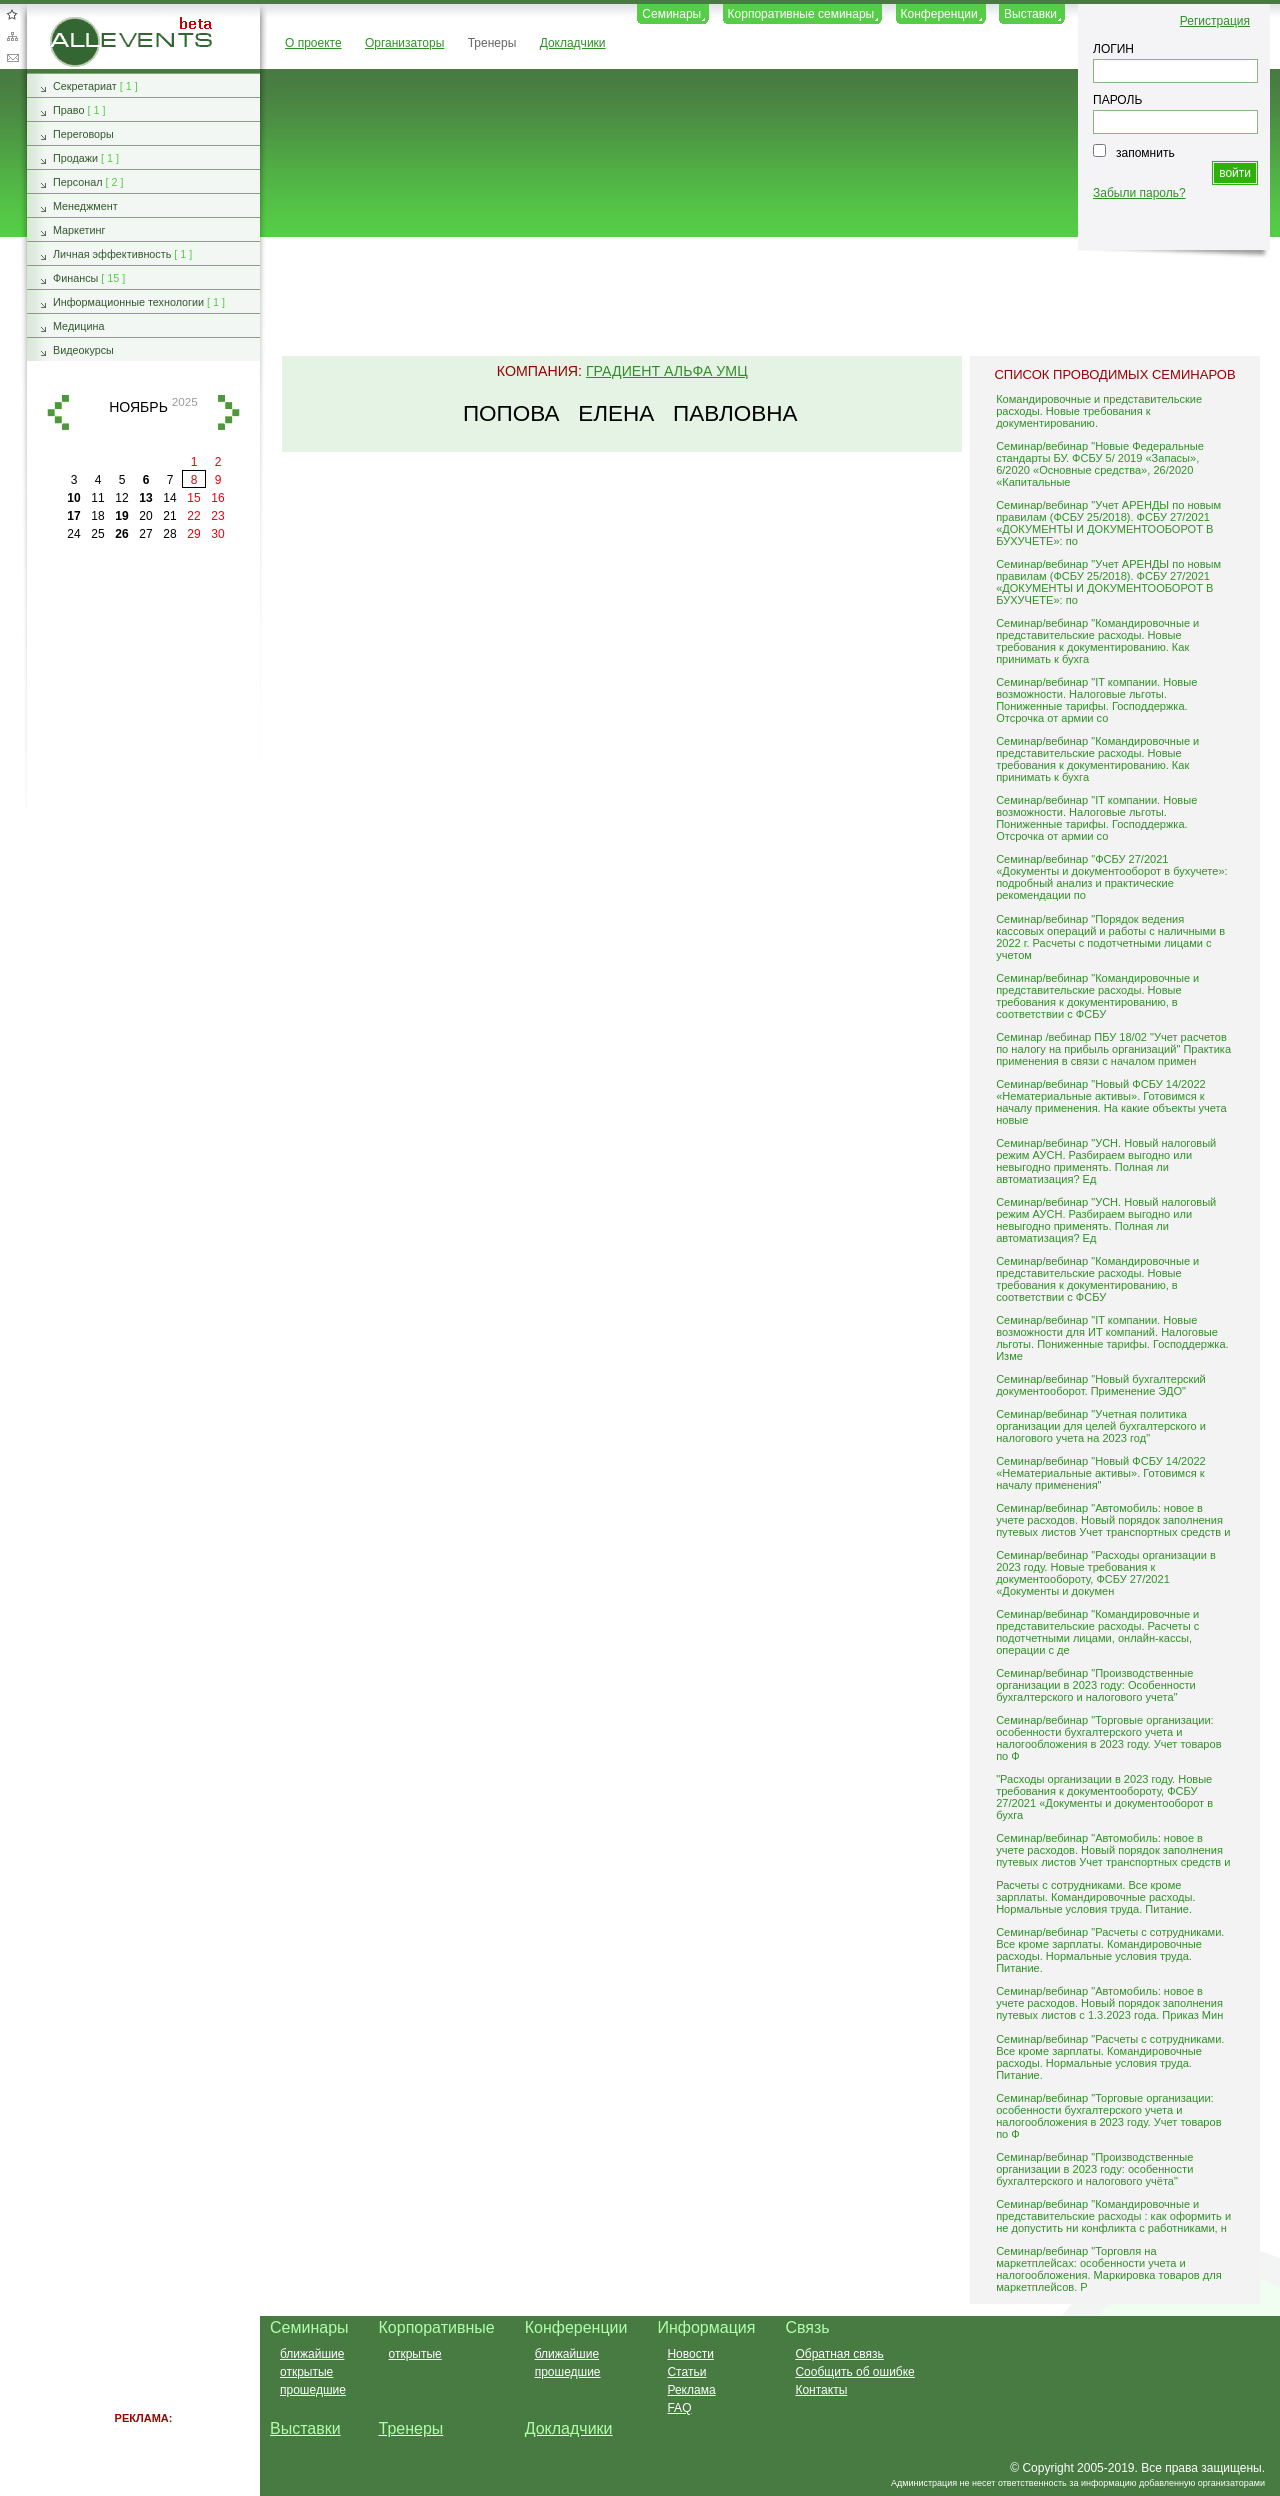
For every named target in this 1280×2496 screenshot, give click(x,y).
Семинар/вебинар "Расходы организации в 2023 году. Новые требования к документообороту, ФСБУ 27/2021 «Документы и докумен (1106, 1573)
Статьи (686, 2372)
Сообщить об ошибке (854, 2372)
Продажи (75, 158)
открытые (306, 2372)
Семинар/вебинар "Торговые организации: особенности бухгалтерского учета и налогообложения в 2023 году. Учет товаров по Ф (1108, 1738)
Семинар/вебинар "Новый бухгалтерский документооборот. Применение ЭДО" (1101, 1385)
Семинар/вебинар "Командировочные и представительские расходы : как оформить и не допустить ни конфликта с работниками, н (1113, 2216)
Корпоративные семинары (801, 14)
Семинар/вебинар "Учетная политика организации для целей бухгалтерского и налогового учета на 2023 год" (1101, 1426)
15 (193, 498)
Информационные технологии (128, 302)
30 (217, 534)
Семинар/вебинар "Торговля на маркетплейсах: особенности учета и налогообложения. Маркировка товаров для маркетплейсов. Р (1109, 2269)
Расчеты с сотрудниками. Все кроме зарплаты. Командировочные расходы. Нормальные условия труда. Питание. (1095, 1897)
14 (169, 498)
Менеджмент (85, 206)
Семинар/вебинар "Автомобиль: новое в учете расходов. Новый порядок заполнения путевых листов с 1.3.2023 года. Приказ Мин (1109, 2003)
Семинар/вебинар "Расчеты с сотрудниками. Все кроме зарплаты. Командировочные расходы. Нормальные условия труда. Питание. (1110, 1950)
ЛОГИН (1113, 49)
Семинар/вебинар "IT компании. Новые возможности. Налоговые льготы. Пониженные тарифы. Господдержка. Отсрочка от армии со (1096, 700)
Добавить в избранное (12, 14)
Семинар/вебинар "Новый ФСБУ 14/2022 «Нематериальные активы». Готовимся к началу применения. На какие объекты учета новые (1111, 1102)
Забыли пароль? (1139, 193)
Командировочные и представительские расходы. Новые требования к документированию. (1099, 411)
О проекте (313, 43)
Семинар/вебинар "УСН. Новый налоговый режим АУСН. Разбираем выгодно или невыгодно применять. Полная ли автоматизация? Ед (1106, 1161)
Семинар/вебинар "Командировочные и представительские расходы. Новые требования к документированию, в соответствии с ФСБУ (1097, 996)
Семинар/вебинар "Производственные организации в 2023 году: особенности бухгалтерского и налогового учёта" (1094, 2169)
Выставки (1030, 14)
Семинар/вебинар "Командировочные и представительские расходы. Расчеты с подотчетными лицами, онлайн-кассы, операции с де (1097, 1632)
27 (145, 534)
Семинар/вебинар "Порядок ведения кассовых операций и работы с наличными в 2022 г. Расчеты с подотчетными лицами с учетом (1110, 937)
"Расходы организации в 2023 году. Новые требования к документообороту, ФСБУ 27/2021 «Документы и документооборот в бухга (1104, 1797)
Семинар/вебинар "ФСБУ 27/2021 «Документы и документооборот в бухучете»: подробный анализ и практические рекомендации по (1111, 877)
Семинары (671, 14)
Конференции (939, 14)
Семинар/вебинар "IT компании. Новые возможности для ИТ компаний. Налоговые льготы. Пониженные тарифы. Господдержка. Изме (1112, 1338)
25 (97, 534)
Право (68, 110)
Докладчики (573, 43)
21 (169, 516)
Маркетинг (79, 230)
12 (121, 498)
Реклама (691, 2390)
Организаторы (404, 43)
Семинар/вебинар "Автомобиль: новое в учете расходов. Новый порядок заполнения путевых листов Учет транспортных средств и (1113, 1520)
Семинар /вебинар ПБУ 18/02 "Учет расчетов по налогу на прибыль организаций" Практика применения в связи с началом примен (1113, 1049)
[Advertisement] (761, 298)
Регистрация (1215, 21)
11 (97, 498)
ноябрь (138, 407)
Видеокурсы (83, 350)
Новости (690, 2354)
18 (97, 516)
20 (145, 516)
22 (193, 516)
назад (58, 412)
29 (193, 534)
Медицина (78, 326)
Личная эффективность (112, 254)
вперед (229, 412)
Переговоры (83, 134)
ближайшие (312, 2354)
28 (169, 534)
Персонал (78, 182)
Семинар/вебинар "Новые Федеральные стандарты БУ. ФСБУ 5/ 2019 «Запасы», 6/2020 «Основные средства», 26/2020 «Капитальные (1100, 464)
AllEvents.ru (82, 24)
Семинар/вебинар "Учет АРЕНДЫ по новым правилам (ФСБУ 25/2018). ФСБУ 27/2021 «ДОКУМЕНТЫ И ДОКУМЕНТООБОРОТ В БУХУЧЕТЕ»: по (1108, 523)
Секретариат (85, 86)
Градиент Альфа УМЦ (667, 371)
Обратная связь (12, 58)
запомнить (1145, 153)
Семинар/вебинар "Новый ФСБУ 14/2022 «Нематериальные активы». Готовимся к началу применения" (1101, 1473)
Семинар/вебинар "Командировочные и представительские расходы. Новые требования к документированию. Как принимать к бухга (1097, 641)
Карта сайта (12, 36)
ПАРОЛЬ (1117, 100)
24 (73, 534)
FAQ (679, 2408)
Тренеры (492, 43)
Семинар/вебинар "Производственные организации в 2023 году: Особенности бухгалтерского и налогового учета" (1096, 1685)
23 (217, 516)
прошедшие (313, 2390)
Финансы (75, 278)
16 (217, 498)
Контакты (821, 2390)
